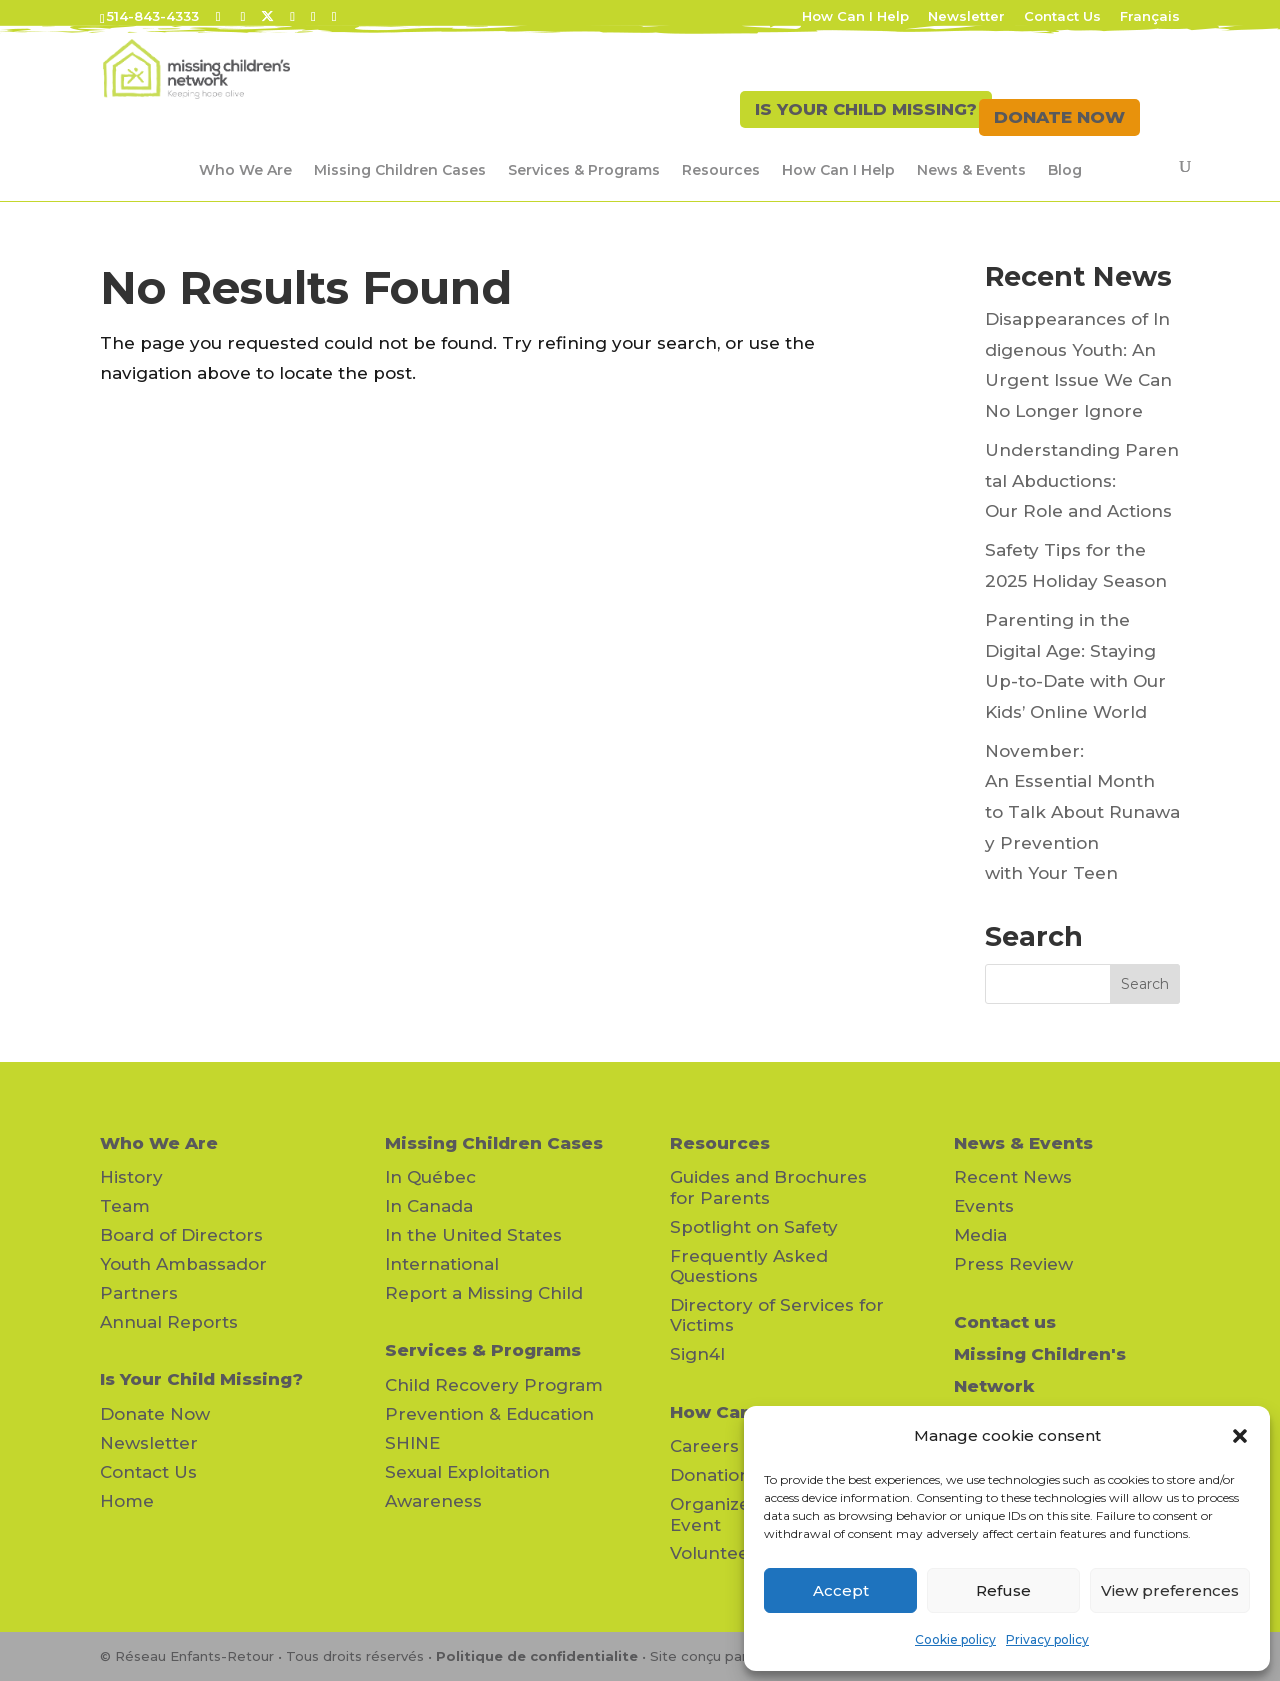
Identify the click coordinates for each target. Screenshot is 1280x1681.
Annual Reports (169, 1322)
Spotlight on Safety (754, 1227)
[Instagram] (334, 16)
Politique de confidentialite (537, 1656)
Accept (841, 1590)
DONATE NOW (1059, 117)
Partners (139, 1293)
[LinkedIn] (292, 16)
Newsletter (966, 17)
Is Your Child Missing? (201, 1379)
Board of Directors (181, 1235)
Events (984, 1206)
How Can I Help (855, 17)
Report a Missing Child (484, 1293)
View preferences (1170, 1590)
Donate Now (155, 1414)
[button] (1240, 1436)
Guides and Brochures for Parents (768, 1187)
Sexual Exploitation (467, 1472)
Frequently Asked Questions (749, 1266)
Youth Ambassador (183, 1264)
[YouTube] (313, 16)
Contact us (1005, 1322)
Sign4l (697, 1354)
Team (125, 1206)
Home (127, 1501)
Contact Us (1062, 17)
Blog (1065, 170)
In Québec (430, 1177)
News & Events (971, 170)
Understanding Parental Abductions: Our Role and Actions (1082, 480)
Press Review (1013, 1264)
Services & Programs (584, 170)
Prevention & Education (489, 1414)
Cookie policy (955, 1639)
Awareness (433, 1501)
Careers (704, 1446)
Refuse (1003, 1590)
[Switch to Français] (1150, 21)
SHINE (412, 1443)
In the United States (473, 1235)
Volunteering (727, 1553)
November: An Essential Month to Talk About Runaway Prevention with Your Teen (1082, 812)
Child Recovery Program (494, 1385)
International (442, 1264)
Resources (721, 170)
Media (980, 1235)
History (131, 1177)
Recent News (1013, 1177)
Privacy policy (1047, 1639)
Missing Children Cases (400, 170)
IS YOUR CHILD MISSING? (848, 117)
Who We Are (245, 170)
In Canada (429, 1206)
